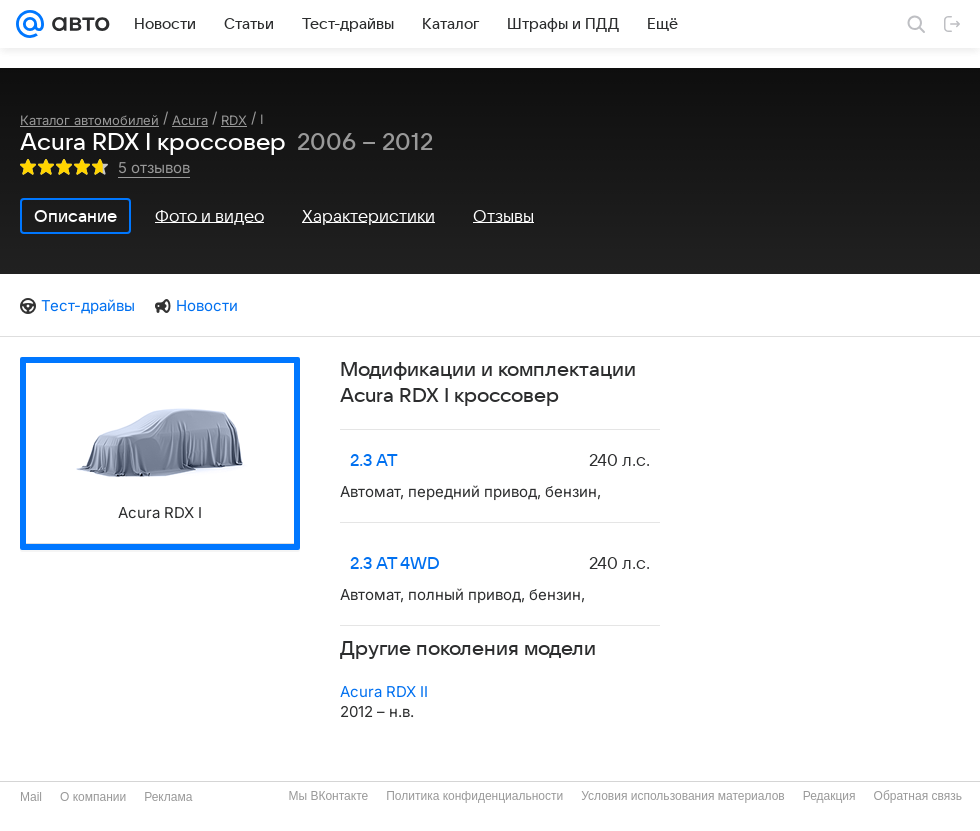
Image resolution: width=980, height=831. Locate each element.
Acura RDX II (384, 691)
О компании (93, 797)
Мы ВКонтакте (328, 796)
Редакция (829, 796)
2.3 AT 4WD (395, 564)
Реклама (168, 797)
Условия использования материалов (682, 796)
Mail (31, 797)
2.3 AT (374, 461)
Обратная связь (918, 796)
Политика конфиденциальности (474, 796)
